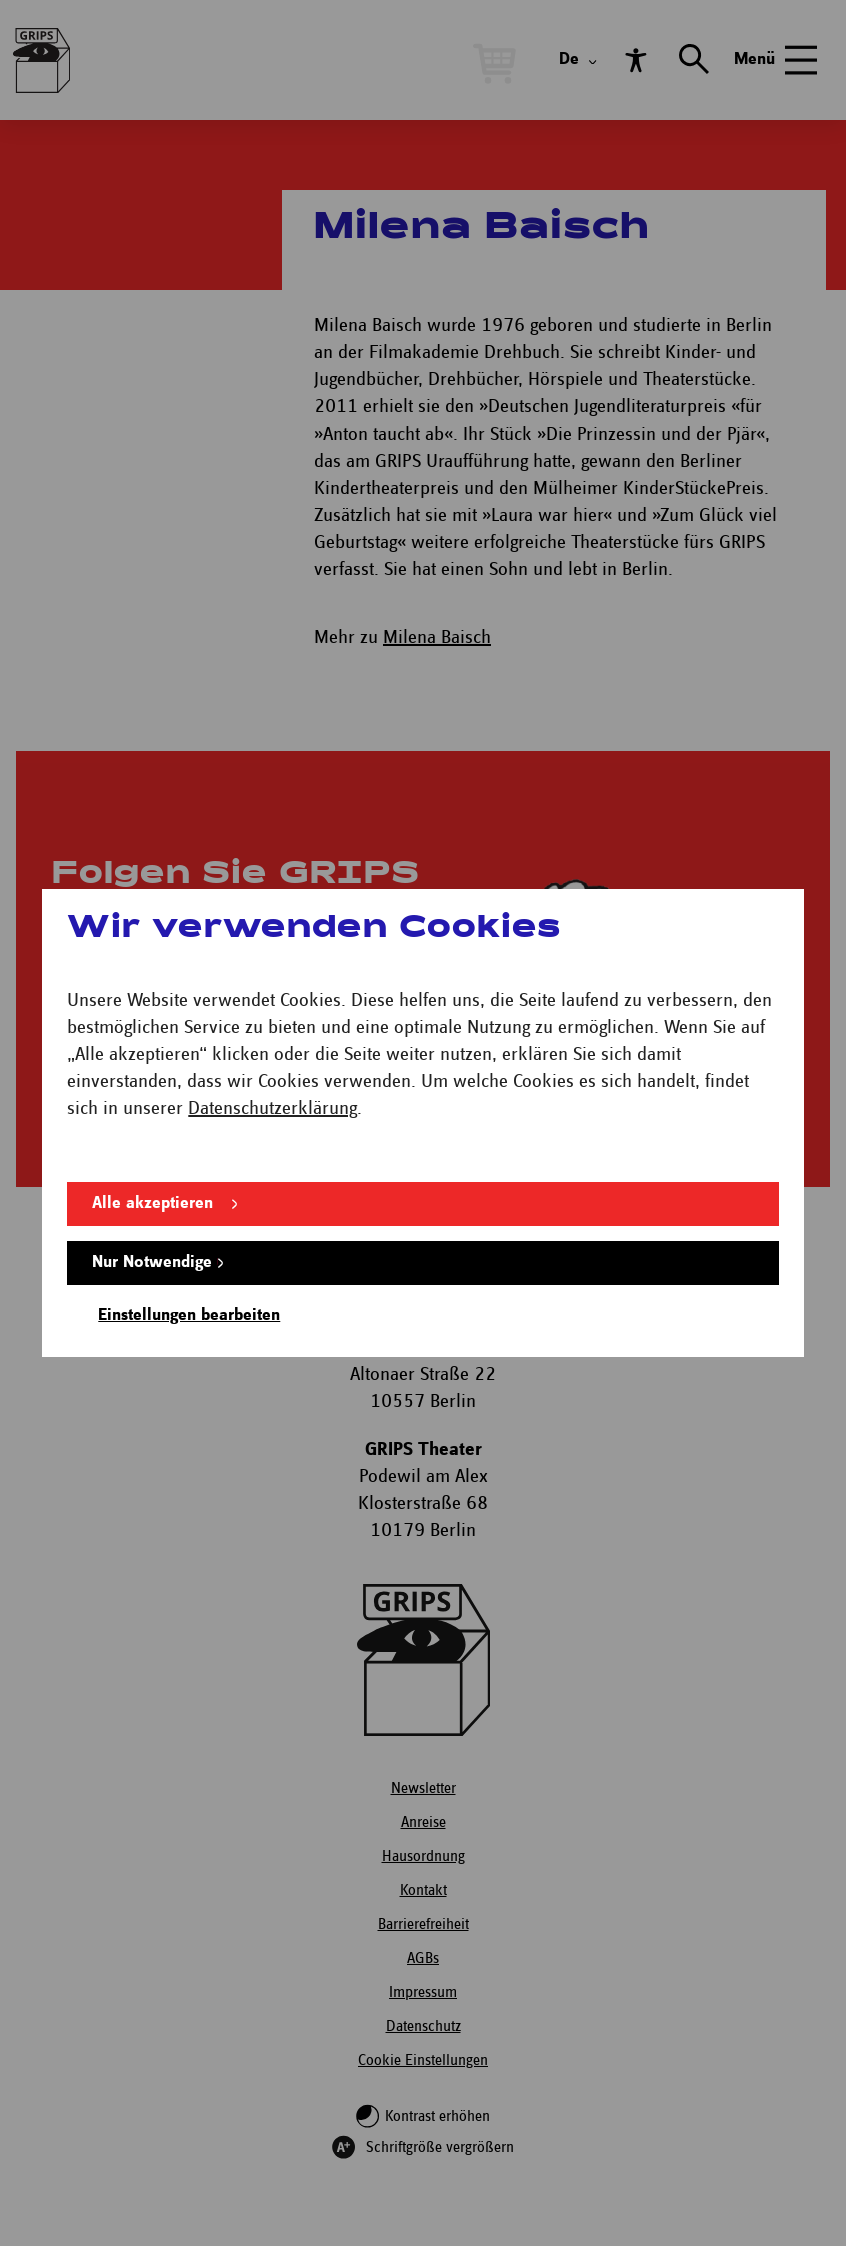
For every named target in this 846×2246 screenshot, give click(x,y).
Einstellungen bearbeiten (189, 1315)
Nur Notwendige (152, 1262)
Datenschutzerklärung (272, 1108)
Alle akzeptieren (152, 1203)
